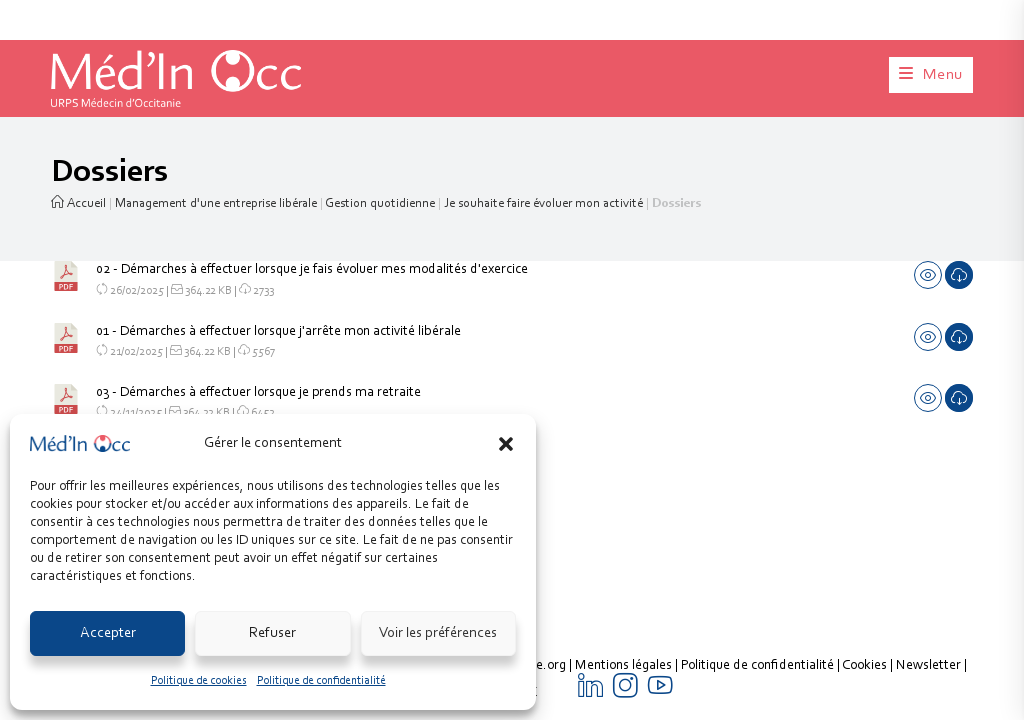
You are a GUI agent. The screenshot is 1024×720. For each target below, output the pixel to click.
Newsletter (928, 472)
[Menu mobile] (931, 75)
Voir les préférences (438, 633)
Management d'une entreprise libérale (216, 203)
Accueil (78, 203)
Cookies (864, 472)
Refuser (272, 633)
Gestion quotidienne (380, 203)
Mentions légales (623, 472)
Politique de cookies (199, 681)
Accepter (108, 633)
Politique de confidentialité (321, 681)
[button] (506, 444)
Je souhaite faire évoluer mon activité (543, 203)
